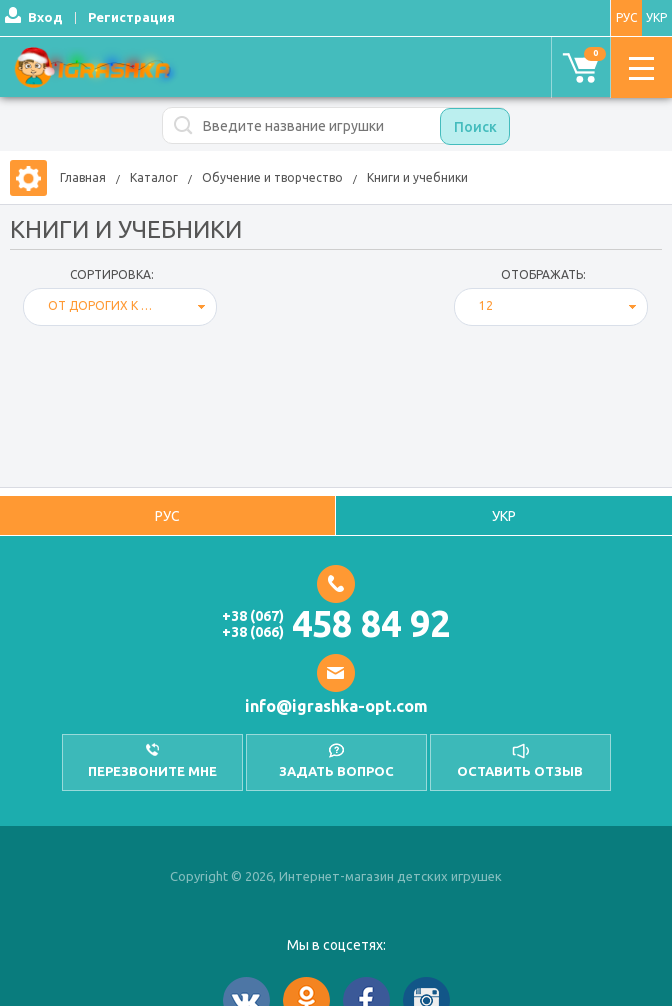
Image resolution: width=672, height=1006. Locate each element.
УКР (656, 17)
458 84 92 (371, 623)
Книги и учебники (417, 177)
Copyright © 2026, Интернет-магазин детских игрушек (336, 876)
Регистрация (131, 17)
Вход (45, 17)
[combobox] (120, 307)
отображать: (543, 274)
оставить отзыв (520, 771)
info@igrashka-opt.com (336, 706)
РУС (626, 17)
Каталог (154, 177)
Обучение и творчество (272, 177)
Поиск (475, 127)
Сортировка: (112, 274)
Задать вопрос (336, 771)
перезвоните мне (152, 771)
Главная (83, 177)
